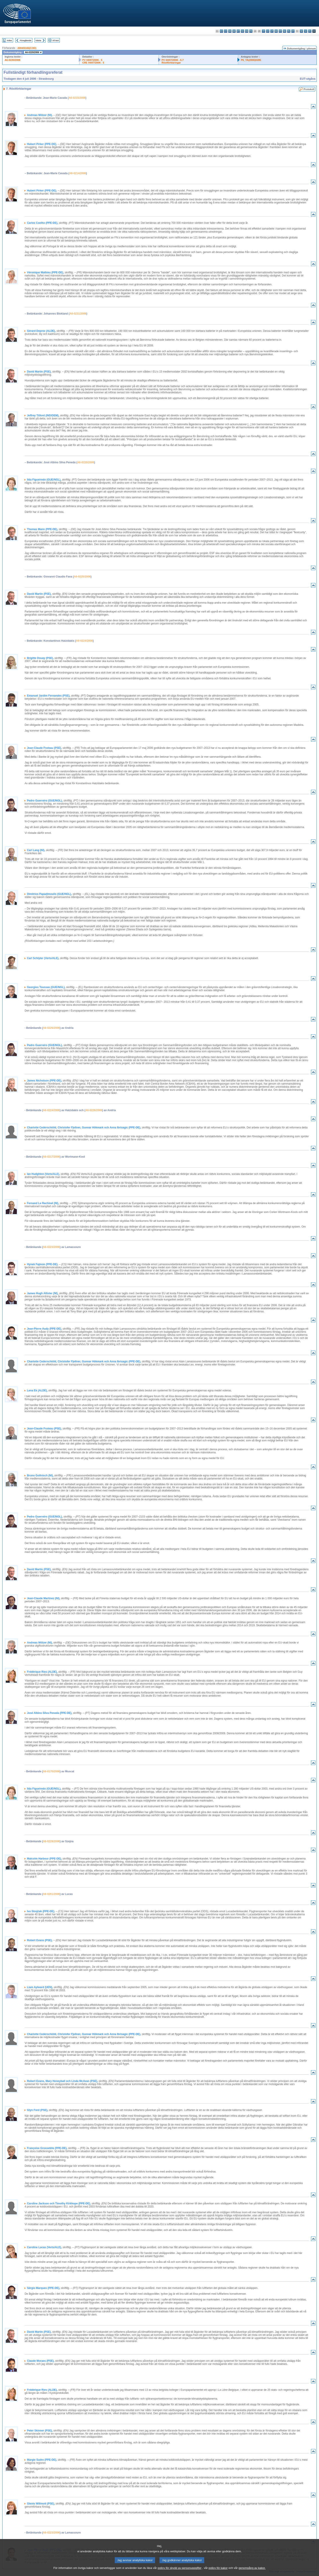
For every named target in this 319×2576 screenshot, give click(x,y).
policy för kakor (218, 2568)
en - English (246, 31)
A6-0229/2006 (51, 1841)
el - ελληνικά (242, 31)
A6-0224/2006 (84, 640)
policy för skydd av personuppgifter (180, 2568)
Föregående (25, 40)
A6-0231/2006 (78, 313)
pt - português (293, 31)
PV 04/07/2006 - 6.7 (172, 60)
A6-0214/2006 (77, 173)
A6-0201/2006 (51, 1894)
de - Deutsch (234, 31)
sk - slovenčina (301, 31)
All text (55, 40)
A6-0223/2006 (51, 1247)
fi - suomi (309, 31)
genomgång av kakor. (252, 2568)
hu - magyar (276, 31)
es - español (221, 31)
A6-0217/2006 (51, 1156)
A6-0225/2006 (82, 576)
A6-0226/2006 (51, 1027)
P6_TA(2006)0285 (251, 60)
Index (9, 40)
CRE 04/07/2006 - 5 (93, 62)
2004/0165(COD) (27, 48)
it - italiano (263, 31)
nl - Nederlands (284, 31)
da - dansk (229, 31)
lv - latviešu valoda (267, 31)
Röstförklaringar (171, 62)
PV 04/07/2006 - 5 (92, 60)
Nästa (38, 40)
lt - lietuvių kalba (272, 31)
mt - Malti (280, 31)
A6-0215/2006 (77, 97)
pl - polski (288, 31)
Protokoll (309, 89)
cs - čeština (225, 31)
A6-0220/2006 (12, 60)
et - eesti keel (238, 31)
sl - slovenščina (305, 31)
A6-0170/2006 (51, 1771)
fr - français (251, 31)
